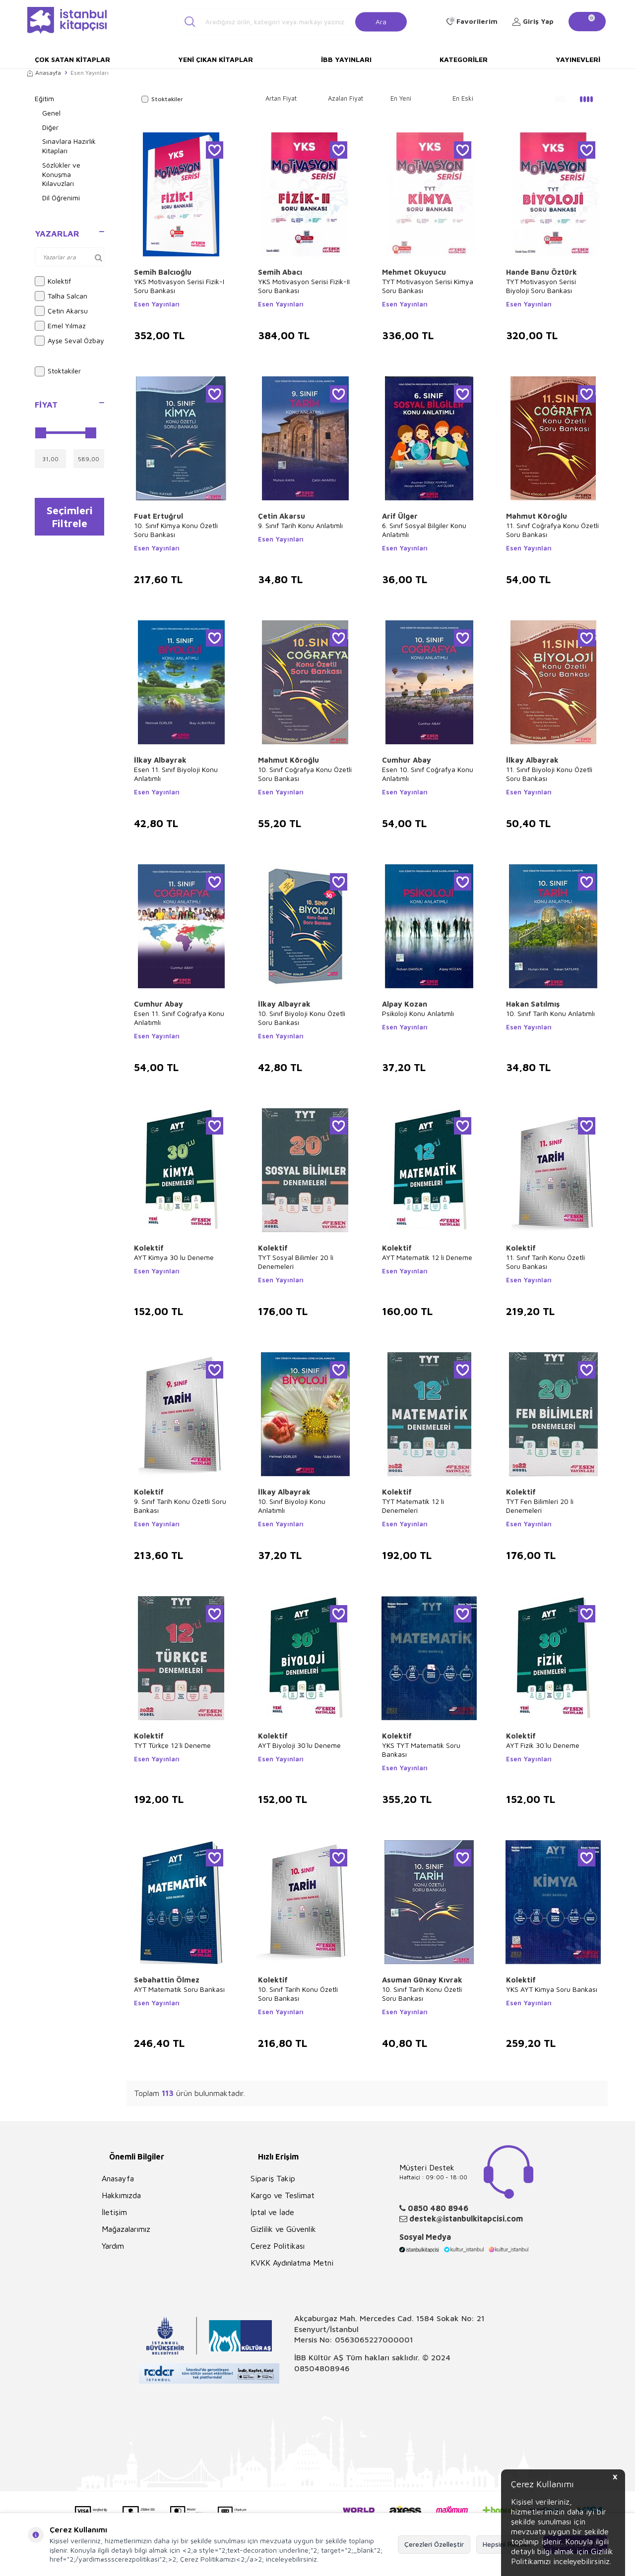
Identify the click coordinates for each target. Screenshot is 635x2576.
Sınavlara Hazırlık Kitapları (69, 146)
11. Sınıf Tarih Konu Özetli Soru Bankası (545, 1261)
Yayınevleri (578, 59)
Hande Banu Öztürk (541, 272)
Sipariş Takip (273, 2178)
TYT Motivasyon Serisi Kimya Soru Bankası (427, 286)
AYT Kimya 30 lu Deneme (174, 1257)
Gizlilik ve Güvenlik (283, 2228)
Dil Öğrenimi (61, 197)
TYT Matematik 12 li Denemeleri (413, 1505)
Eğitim (44, 98)
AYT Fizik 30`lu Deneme (542, 1745)
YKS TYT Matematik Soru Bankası (421, 1749)
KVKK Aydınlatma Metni (292, 2262)
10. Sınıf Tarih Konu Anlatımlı (550, 1013)
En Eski (462, 98)
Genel (51, 113)
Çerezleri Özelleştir (434, 2544)
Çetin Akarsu (61, 311)
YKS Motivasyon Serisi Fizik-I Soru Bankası (179, 286)
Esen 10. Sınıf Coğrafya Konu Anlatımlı (427, 773)
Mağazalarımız (126, 2228)
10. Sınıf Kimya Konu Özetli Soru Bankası (176, 530)
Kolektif (53, 281)
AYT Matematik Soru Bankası (179, 1989)
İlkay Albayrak (160, 760)
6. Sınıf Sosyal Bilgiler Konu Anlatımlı (424, 530)
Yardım (113, 2245)
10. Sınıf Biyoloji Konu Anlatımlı (291, 1505)
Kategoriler (464, 59)
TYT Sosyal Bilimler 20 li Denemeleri (295, 1261)
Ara (381, 21)
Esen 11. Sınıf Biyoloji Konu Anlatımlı (176, 773)
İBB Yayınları (346, 59)
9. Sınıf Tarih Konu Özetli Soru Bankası (180, 1505)
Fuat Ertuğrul (158, 516)
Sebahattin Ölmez (166, 1980)
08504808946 (322, 2368)
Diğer (50, 127)
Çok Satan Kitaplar (72, 59)
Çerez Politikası (278, 2245)
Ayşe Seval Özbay (69, 341)
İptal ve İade (272, 2212)
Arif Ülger (400, 516)
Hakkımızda (121, 2195)
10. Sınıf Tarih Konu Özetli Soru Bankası (298, 1993)
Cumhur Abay (406, 760)
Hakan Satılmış (533, 1004)
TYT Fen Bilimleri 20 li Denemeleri (539, 1505)
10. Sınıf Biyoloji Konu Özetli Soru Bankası (301, 1017)
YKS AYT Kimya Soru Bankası (551, 1989)
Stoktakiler (58, 371)
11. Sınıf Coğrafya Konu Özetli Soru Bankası (552, 530)
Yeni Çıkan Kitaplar (215, 59)
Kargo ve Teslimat (283, 2195)
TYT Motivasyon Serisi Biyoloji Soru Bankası (541, 286)
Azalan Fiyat (345, 98)
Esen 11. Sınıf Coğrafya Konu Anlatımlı (179, 1017)
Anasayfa (44, 72)
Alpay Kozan (404, 1004)
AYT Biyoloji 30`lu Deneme (299, 1745)
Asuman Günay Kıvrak (422, 1980)
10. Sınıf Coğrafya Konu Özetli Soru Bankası (305, 773)
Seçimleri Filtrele (69, 516)
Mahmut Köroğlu (536, 516)
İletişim (114, 2212)
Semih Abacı (280, 272)
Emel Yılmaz (60, 326)
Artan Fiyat (281, 98)
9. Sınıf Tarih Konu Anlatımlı (300, 525)
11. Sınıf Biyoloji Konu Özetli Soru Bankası (549, 773)
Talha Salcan (61, 296)
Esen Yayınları (157, 304)
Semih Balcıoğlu (162, 272)
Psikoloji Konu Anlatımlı (418, 1013)
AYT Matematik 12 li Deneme (427, 1257)
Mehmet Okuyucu (414, 272)
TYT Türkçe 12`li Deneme (172, 1745)
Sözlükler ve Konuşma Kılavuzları (61, 174)
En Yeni (400, 98)
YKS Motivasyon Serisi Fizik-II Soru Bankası (304, 286)
